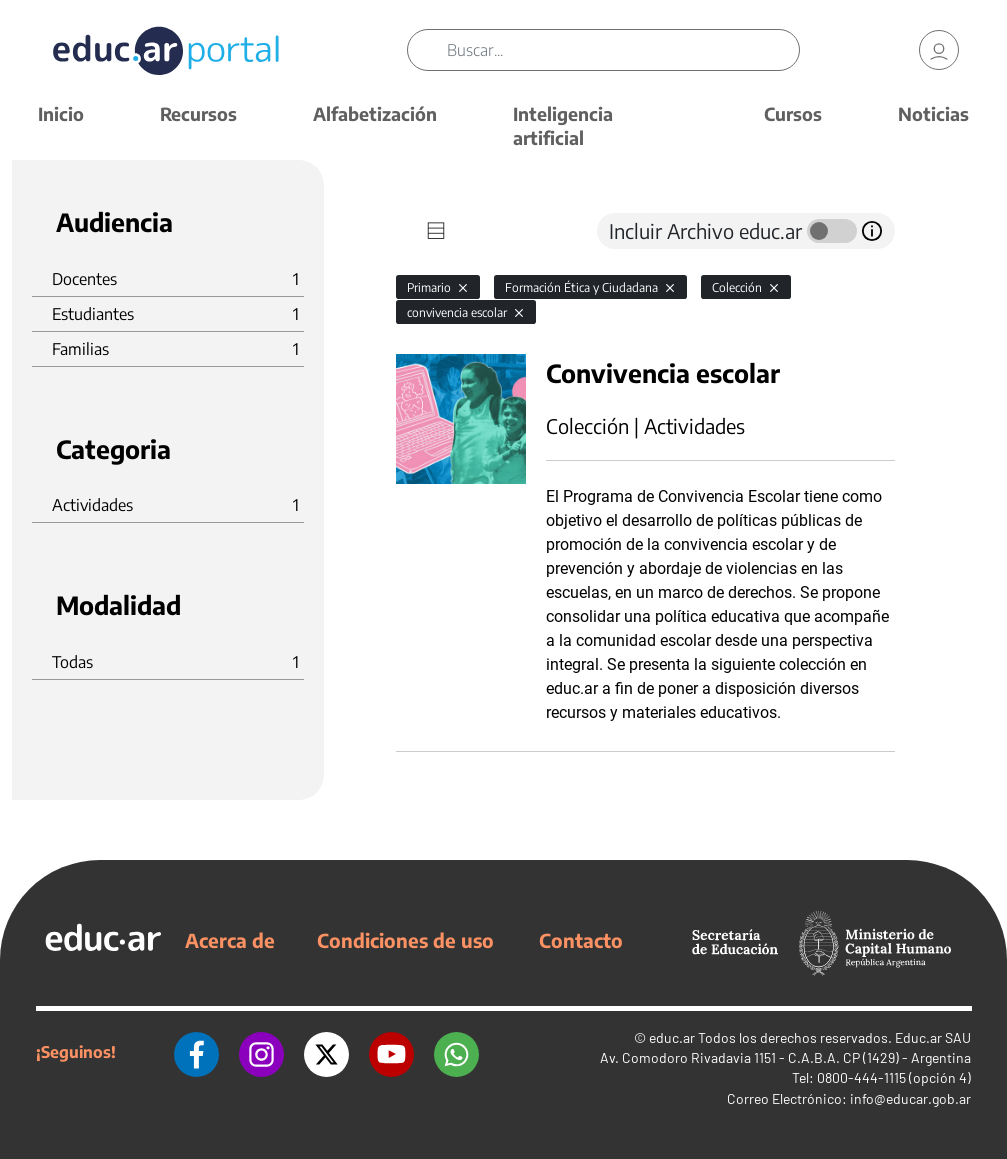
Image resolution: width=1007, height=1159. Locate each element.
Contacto (581, 940)
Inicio (61, 113)
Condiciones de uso (405, 940)
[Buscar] (623, 50)
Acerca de (230, 940)
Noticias (933, 113)
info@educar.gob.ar (910, 1098)
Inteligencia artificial (563, 125)
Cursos (793, 113)
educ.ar (672, 1037)
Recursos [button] (198, 113)
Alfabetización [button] (375, 113)
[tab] (436, 231)
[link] (939, 50)
